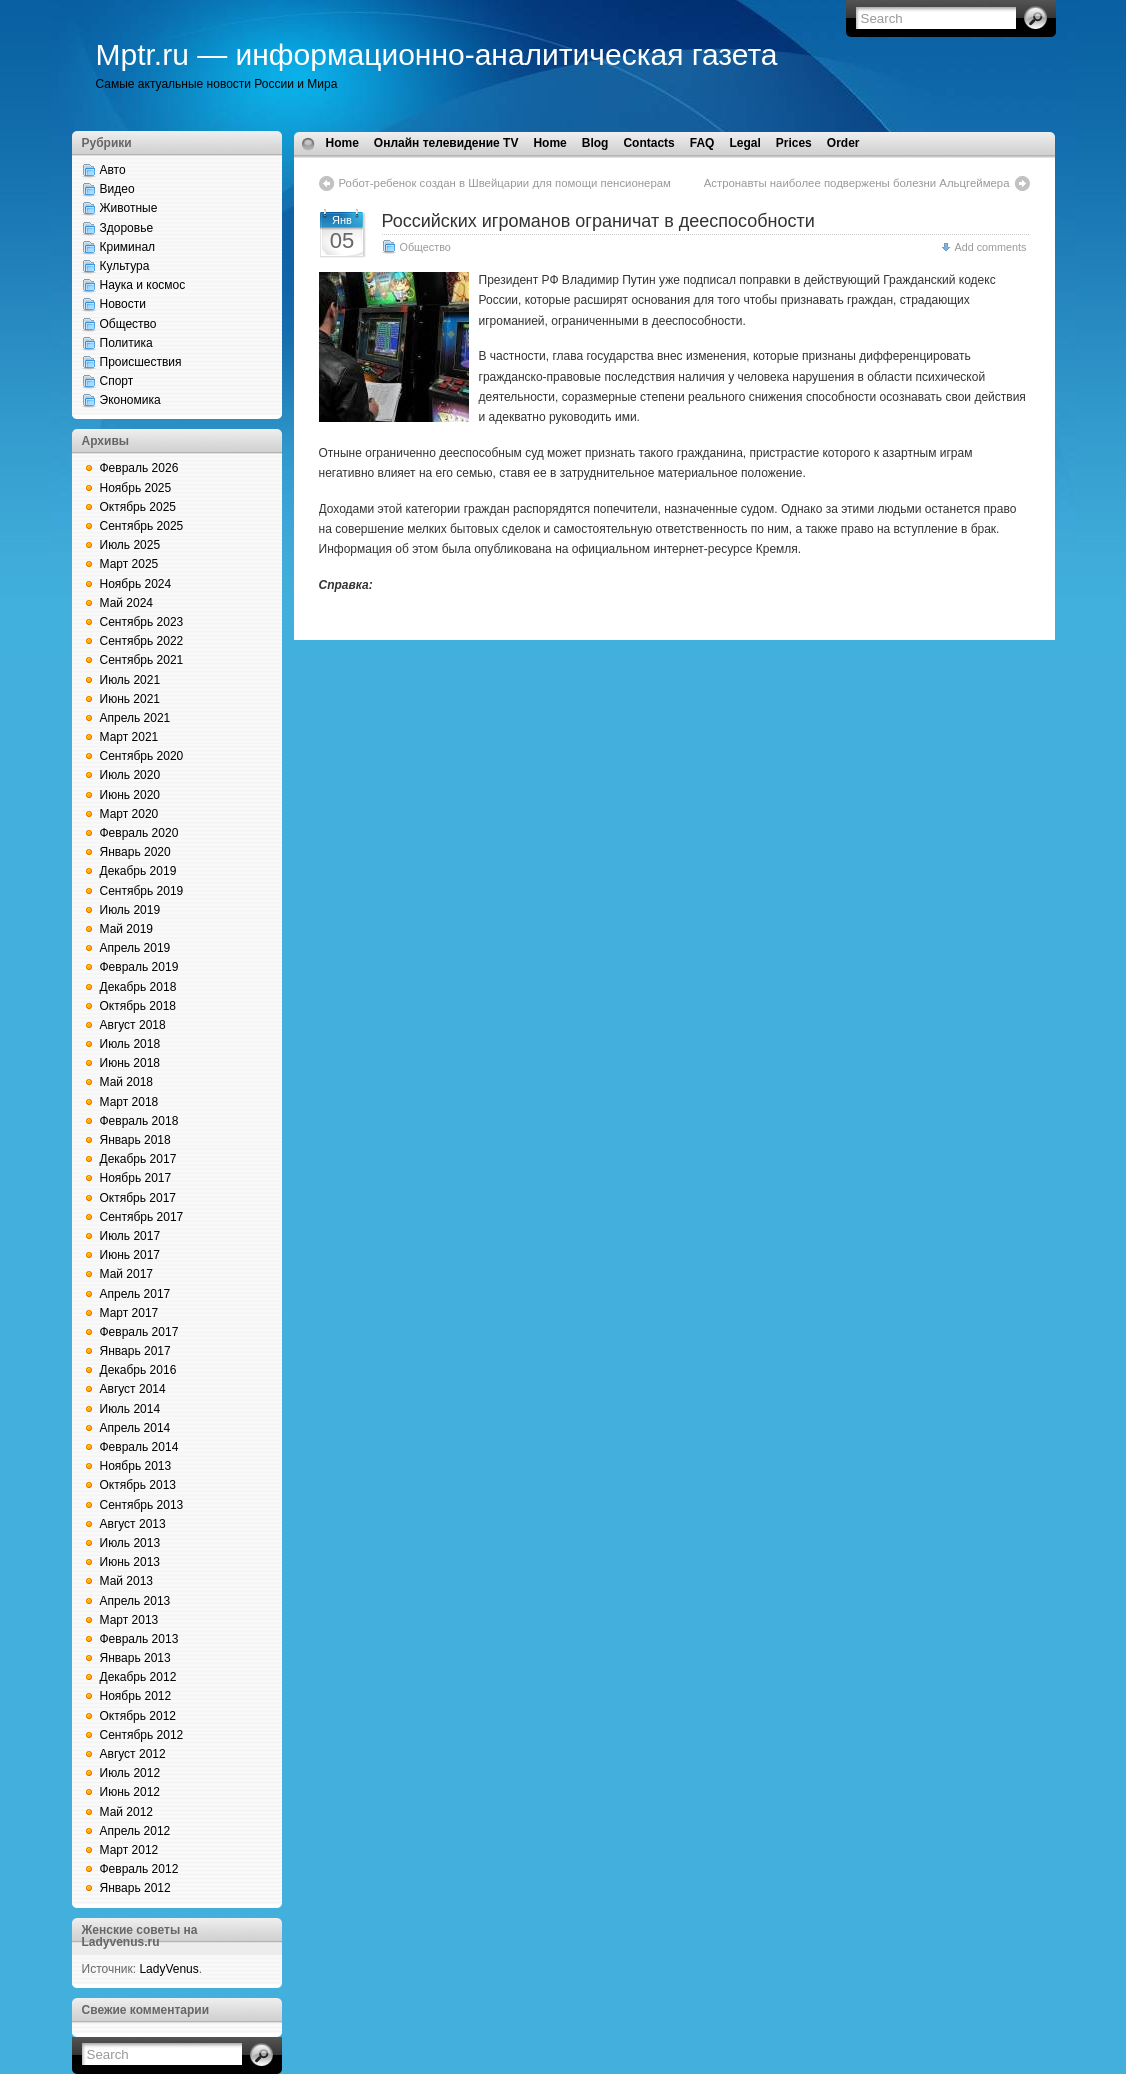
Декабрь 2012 (138, 1677)
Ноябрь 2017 (136, 1178)
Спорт (117, 381)
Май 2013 (127, 1581)
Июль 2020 (130, 775)
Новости (123, 304)
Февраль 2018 (139, 1121)
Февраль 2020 (139, 833)
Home (342, 143)
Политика (126, 343)
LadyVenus (168, 1969)
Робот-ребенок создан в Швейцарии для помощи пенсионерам (505, 183)
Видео (117, 189)
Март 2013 (129, 1620)
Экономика (130, 400)
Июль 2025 (130, 545)
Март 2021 (129, 737)
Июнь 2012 (130, 1792)
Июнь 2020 (130, 795)
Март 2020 (129, 814)
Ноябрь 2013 (136, 1466)
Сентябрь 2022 (142, 641)
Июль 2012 (130, 1773)
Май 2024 (127, 603)
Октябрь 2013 (138, 1485)
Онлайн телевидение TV (446, 143)
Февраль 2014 (139, 1447)
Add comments (990, 247)
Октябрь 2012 (138, 1716)
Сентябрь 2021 (142, 660)
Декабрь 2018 (138, 987)
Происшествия (141, 362)
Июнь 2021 (130, 699)
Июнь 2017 (130, 1255)
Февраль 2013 (139, 1639)
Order (843, 143)
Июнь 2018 (130, 1063)
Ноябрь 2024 (136, 584)
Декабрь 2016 (138, 1370)
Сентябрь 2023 (142, 622)
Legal (744, 143)
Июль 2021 (130, 680)
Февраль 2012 (139, 1869)
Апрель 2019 (135, 948)
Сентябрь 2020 (142, 756)
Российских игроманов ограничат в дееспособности (598, 221)
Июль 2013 (130, 1543)
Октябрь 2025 (138, 507)
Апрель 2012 (135, 1831)
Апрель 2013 (135, 1601)
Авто (113, 170)
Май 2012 (127, 1812)
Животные (129, 208)
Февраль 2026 (139, 468)
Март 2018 (129, 1102)
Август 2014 (133, 1389)
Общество (128, 324)
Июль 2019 (130, 910)
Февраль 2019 (139, 967)
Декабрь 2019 (138, 871)
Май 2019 (127, 929)
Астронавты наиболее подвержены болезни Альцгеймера (857, 183)
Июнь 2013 (130, 1562)
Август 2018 (133, 1025)
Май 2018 (127, 1082)
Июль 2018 (130, 1044)
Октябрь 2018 (138, 1006)
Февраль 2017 (139, 1332)
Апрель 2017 (135, 1294)
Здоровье (127, 228)
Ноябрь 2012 (136, 1696)
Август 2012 (133, 1754)
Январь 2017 (135, 1351)
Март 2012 (129, 1850)
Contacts (648, 143)
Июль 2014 (130, 1409)
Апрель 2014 (135, 1428)
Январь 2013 (135, 1658)
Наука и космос (143, 285)
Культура (125, 266)
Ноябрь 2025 (136, 488)
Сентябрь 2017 (142, 1217)
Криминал (128, 247)
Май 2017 (127, 1274)
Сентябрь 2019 (142, 891)
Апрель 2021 (135, 718)
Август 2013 (133, 1524)
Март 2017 (129, 1313)
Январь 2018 (135, 1140)
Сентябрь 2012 (142, 1735)
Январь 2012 (135, 1888)
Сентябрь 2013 (142, 1505)
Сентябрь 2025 (142, 526)
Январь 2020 (135, 852)
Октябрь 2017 (138, 1198)
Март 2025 (129, 564)
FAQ (702, 143)
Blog (595, 143)
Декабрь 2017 (138, 1159)
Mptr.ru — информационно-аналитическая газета (437, 54)
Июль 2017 (130, 1236)
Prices (794, 143)
